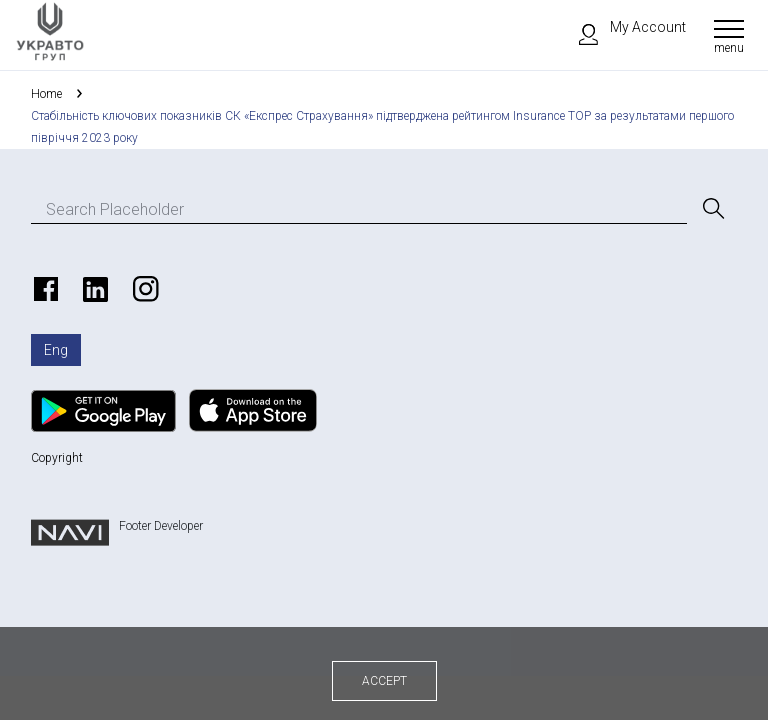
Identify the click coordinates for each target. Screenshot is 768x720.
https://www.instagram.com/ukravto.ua (143, 289)
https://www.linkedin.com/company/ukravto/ (93, 289)
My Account (623, 27)
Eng (56, 350)
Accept (384, 681)
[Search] (712, 209)
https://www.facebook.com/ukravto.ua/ (43, 289)
